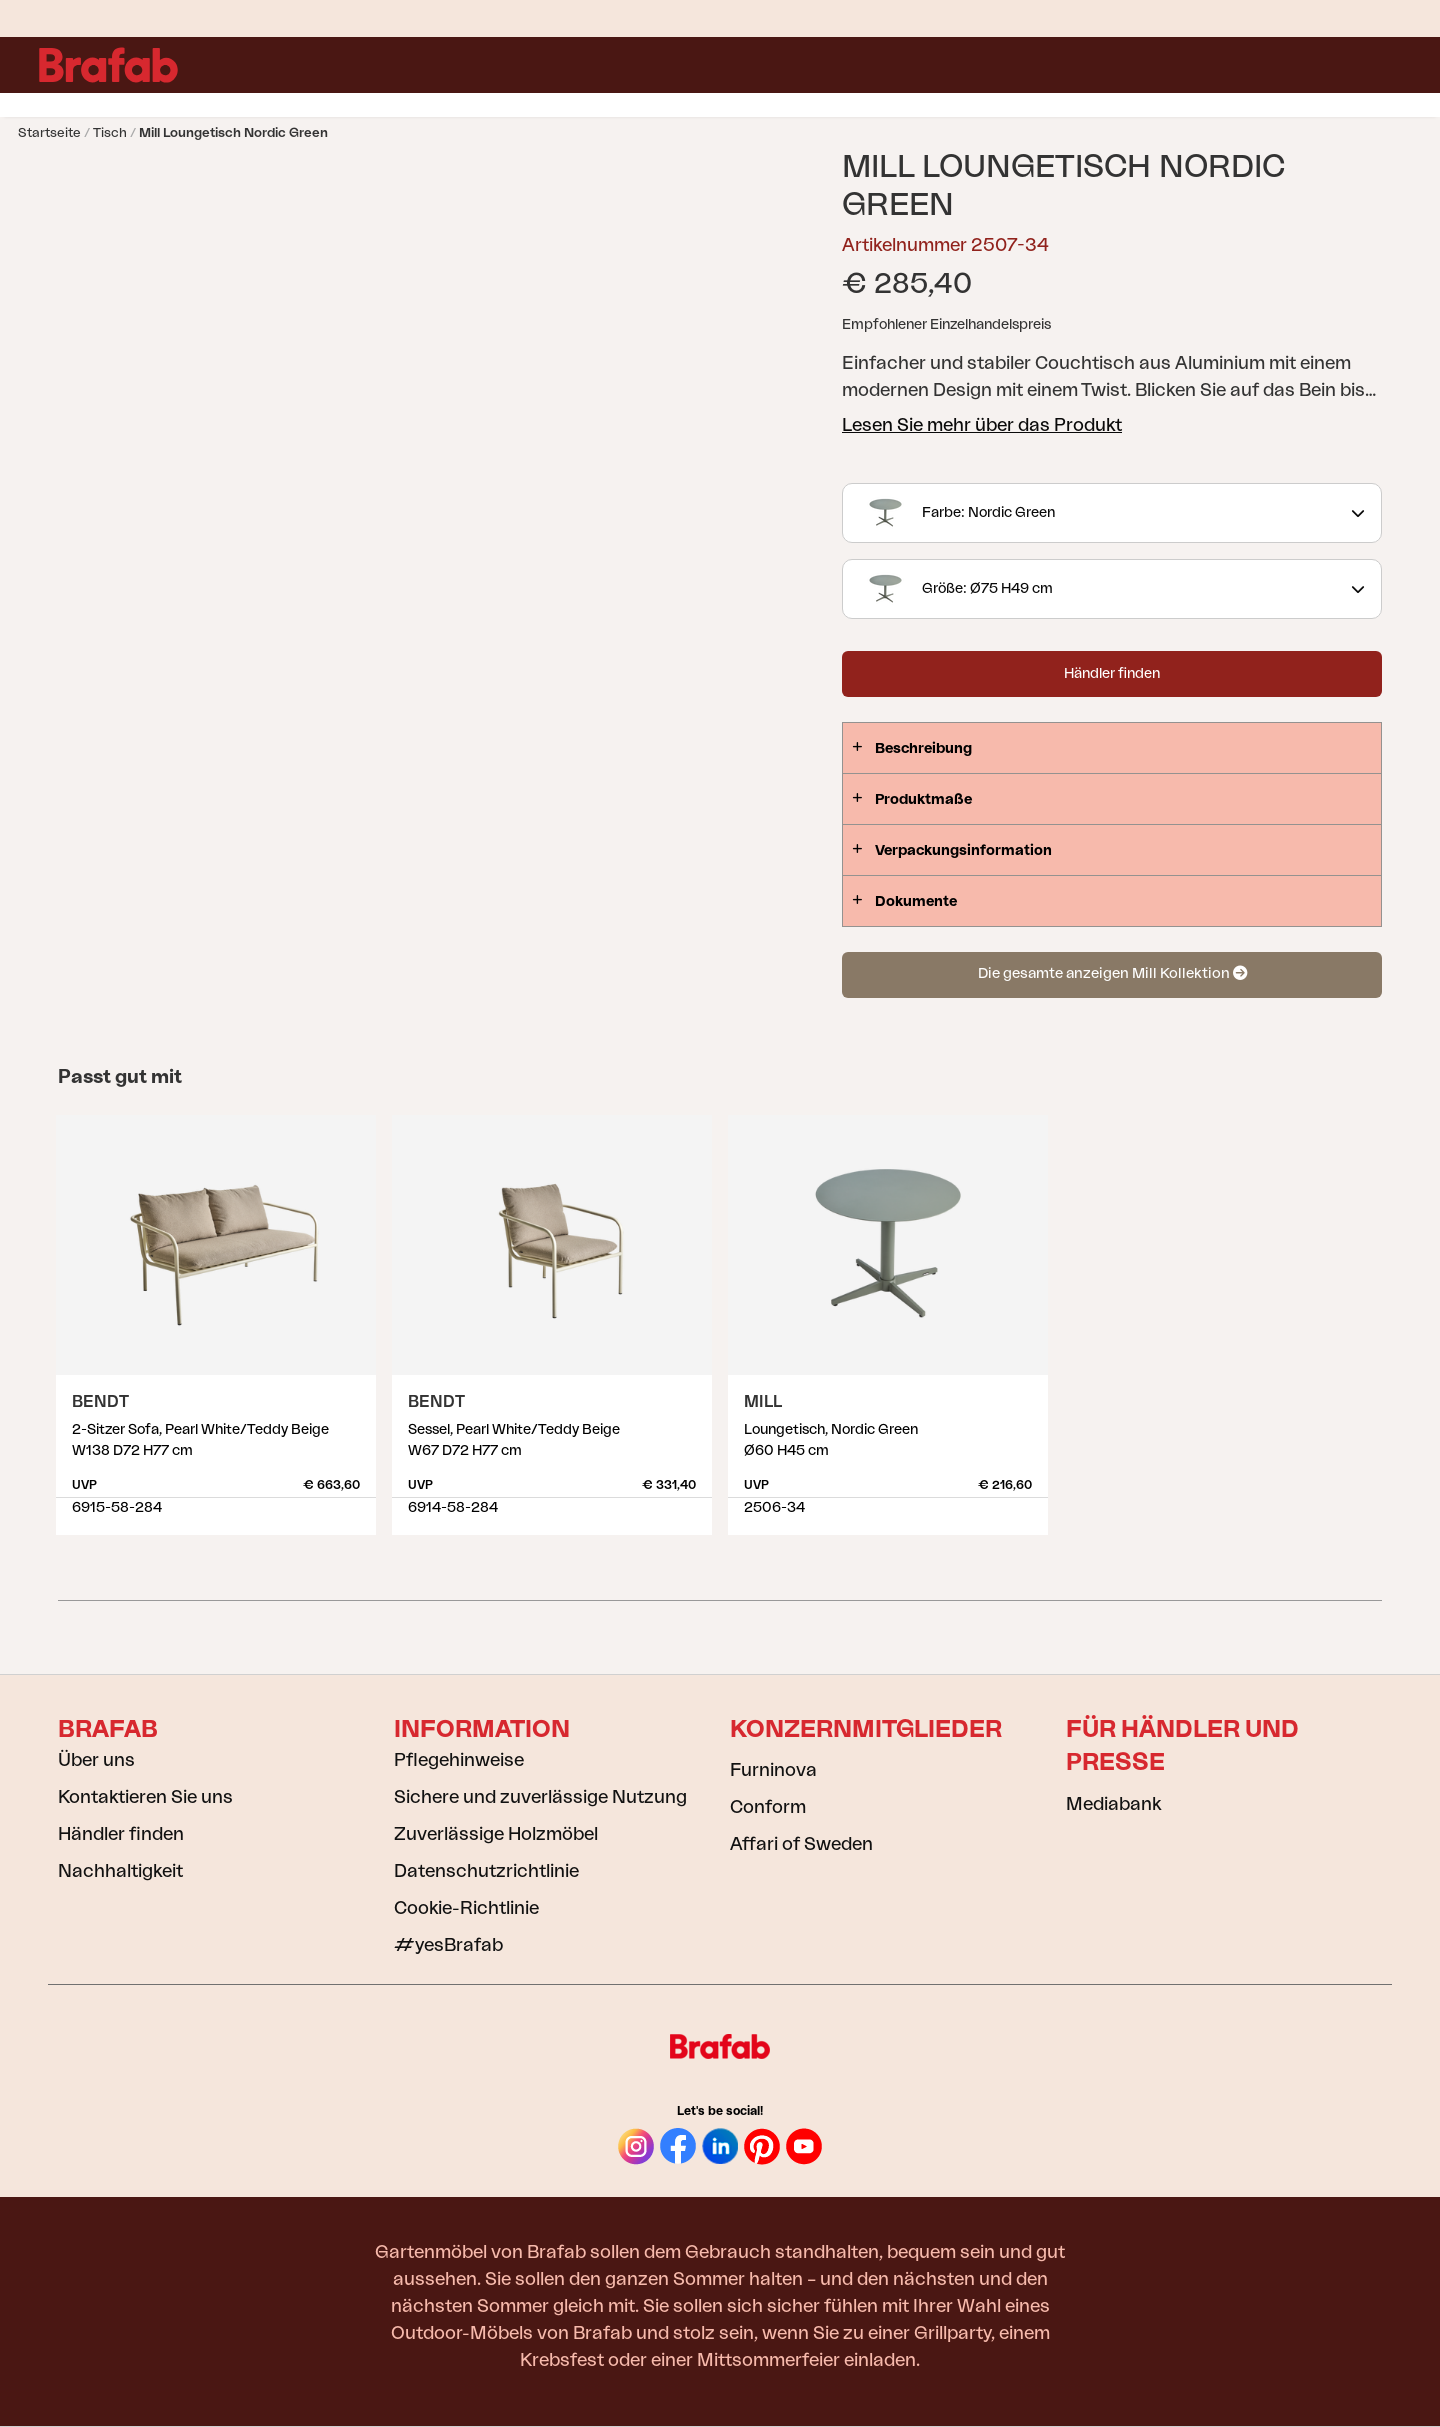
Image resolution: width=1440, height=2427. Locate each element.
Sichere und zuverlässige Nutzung (540, 1797)
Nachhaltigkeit (120, 1871)
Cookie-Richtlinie (466, 1908)
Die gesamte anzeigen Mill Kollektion (1112, 973)
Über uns (96, 1760)
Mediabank (1113, 1804)
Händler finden (1112, 674)
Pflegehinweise (459, 1760)
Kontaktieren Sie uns (145, 1797)
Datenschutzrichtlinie (486, 1871)
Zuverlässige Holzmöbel (496, 1834)
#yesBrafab (448, 1945)
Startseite (49, 132)
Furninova (773, 1770)
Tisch (110, 132)
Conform (768, 1807)
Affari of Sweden (801, 1844)
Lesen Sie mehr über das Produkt (982, 425)
